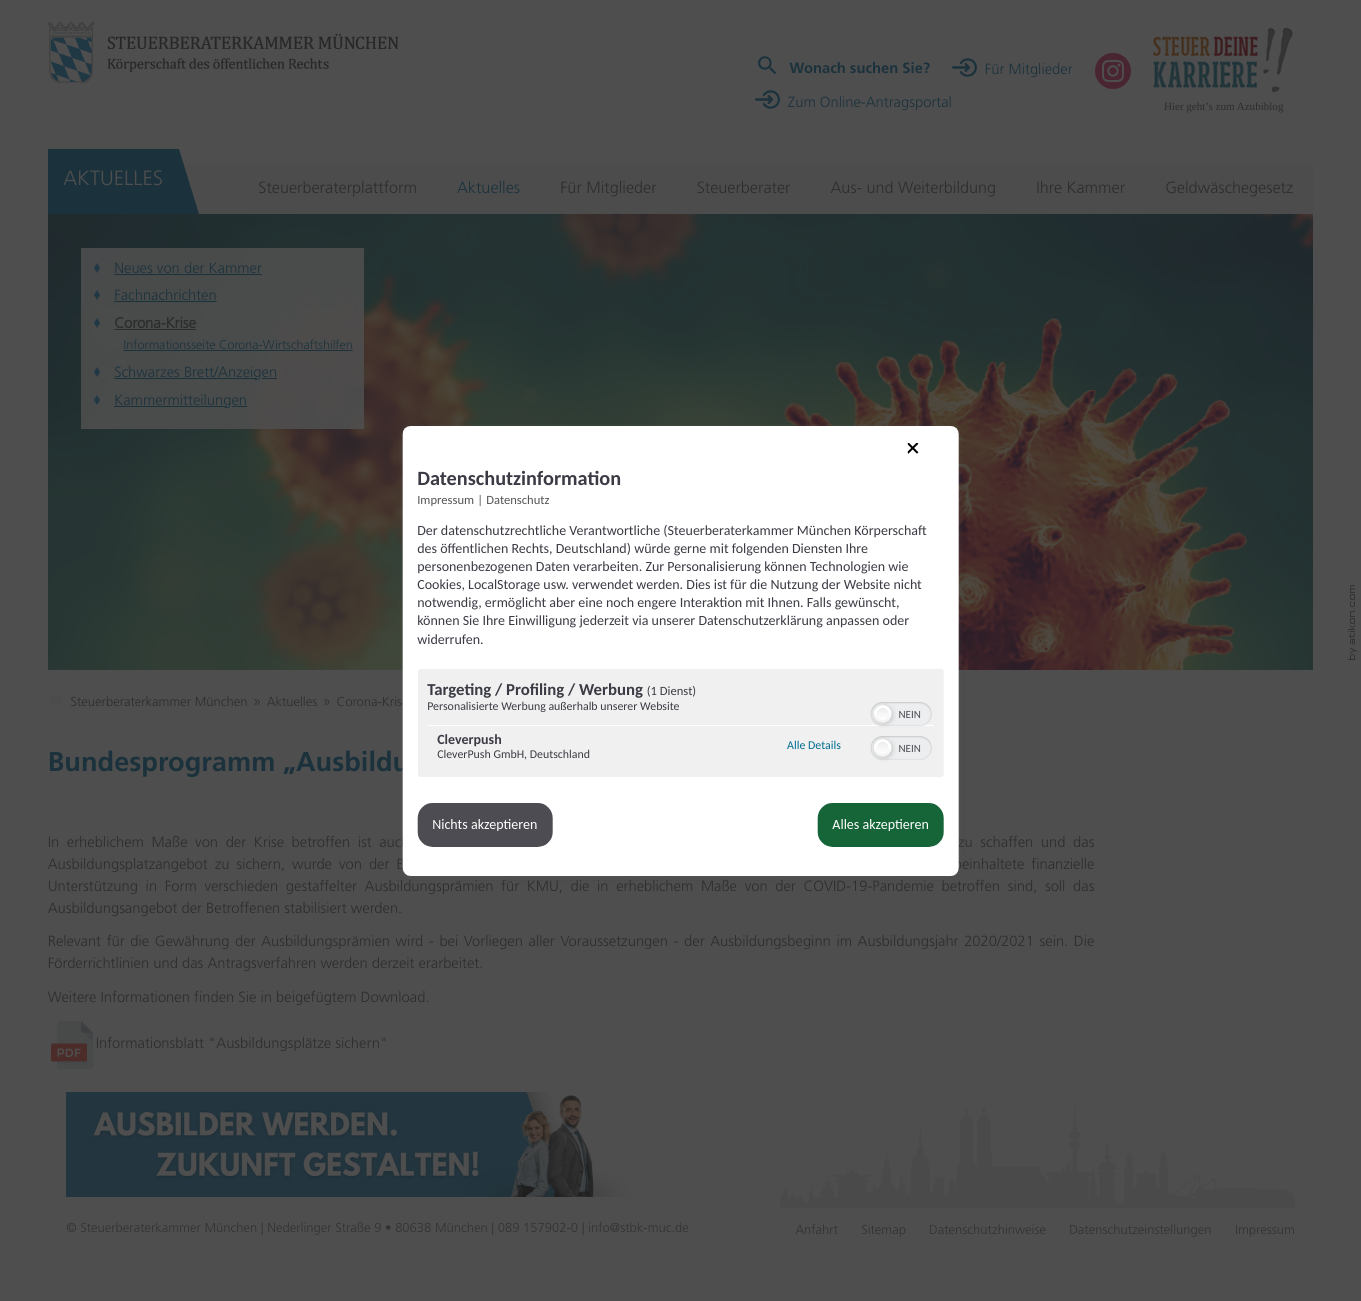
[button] (880, 714)
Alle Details (811, 746)
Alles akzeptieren (877, 824)
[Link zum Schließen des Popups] (923, 462)
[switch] (898, 712)
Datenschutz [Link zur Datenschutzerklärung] (521, 500)
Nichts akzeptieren (488, 824)
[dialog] (681, 651)
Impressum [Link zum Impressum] (449, 500)
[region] (681, 725)
